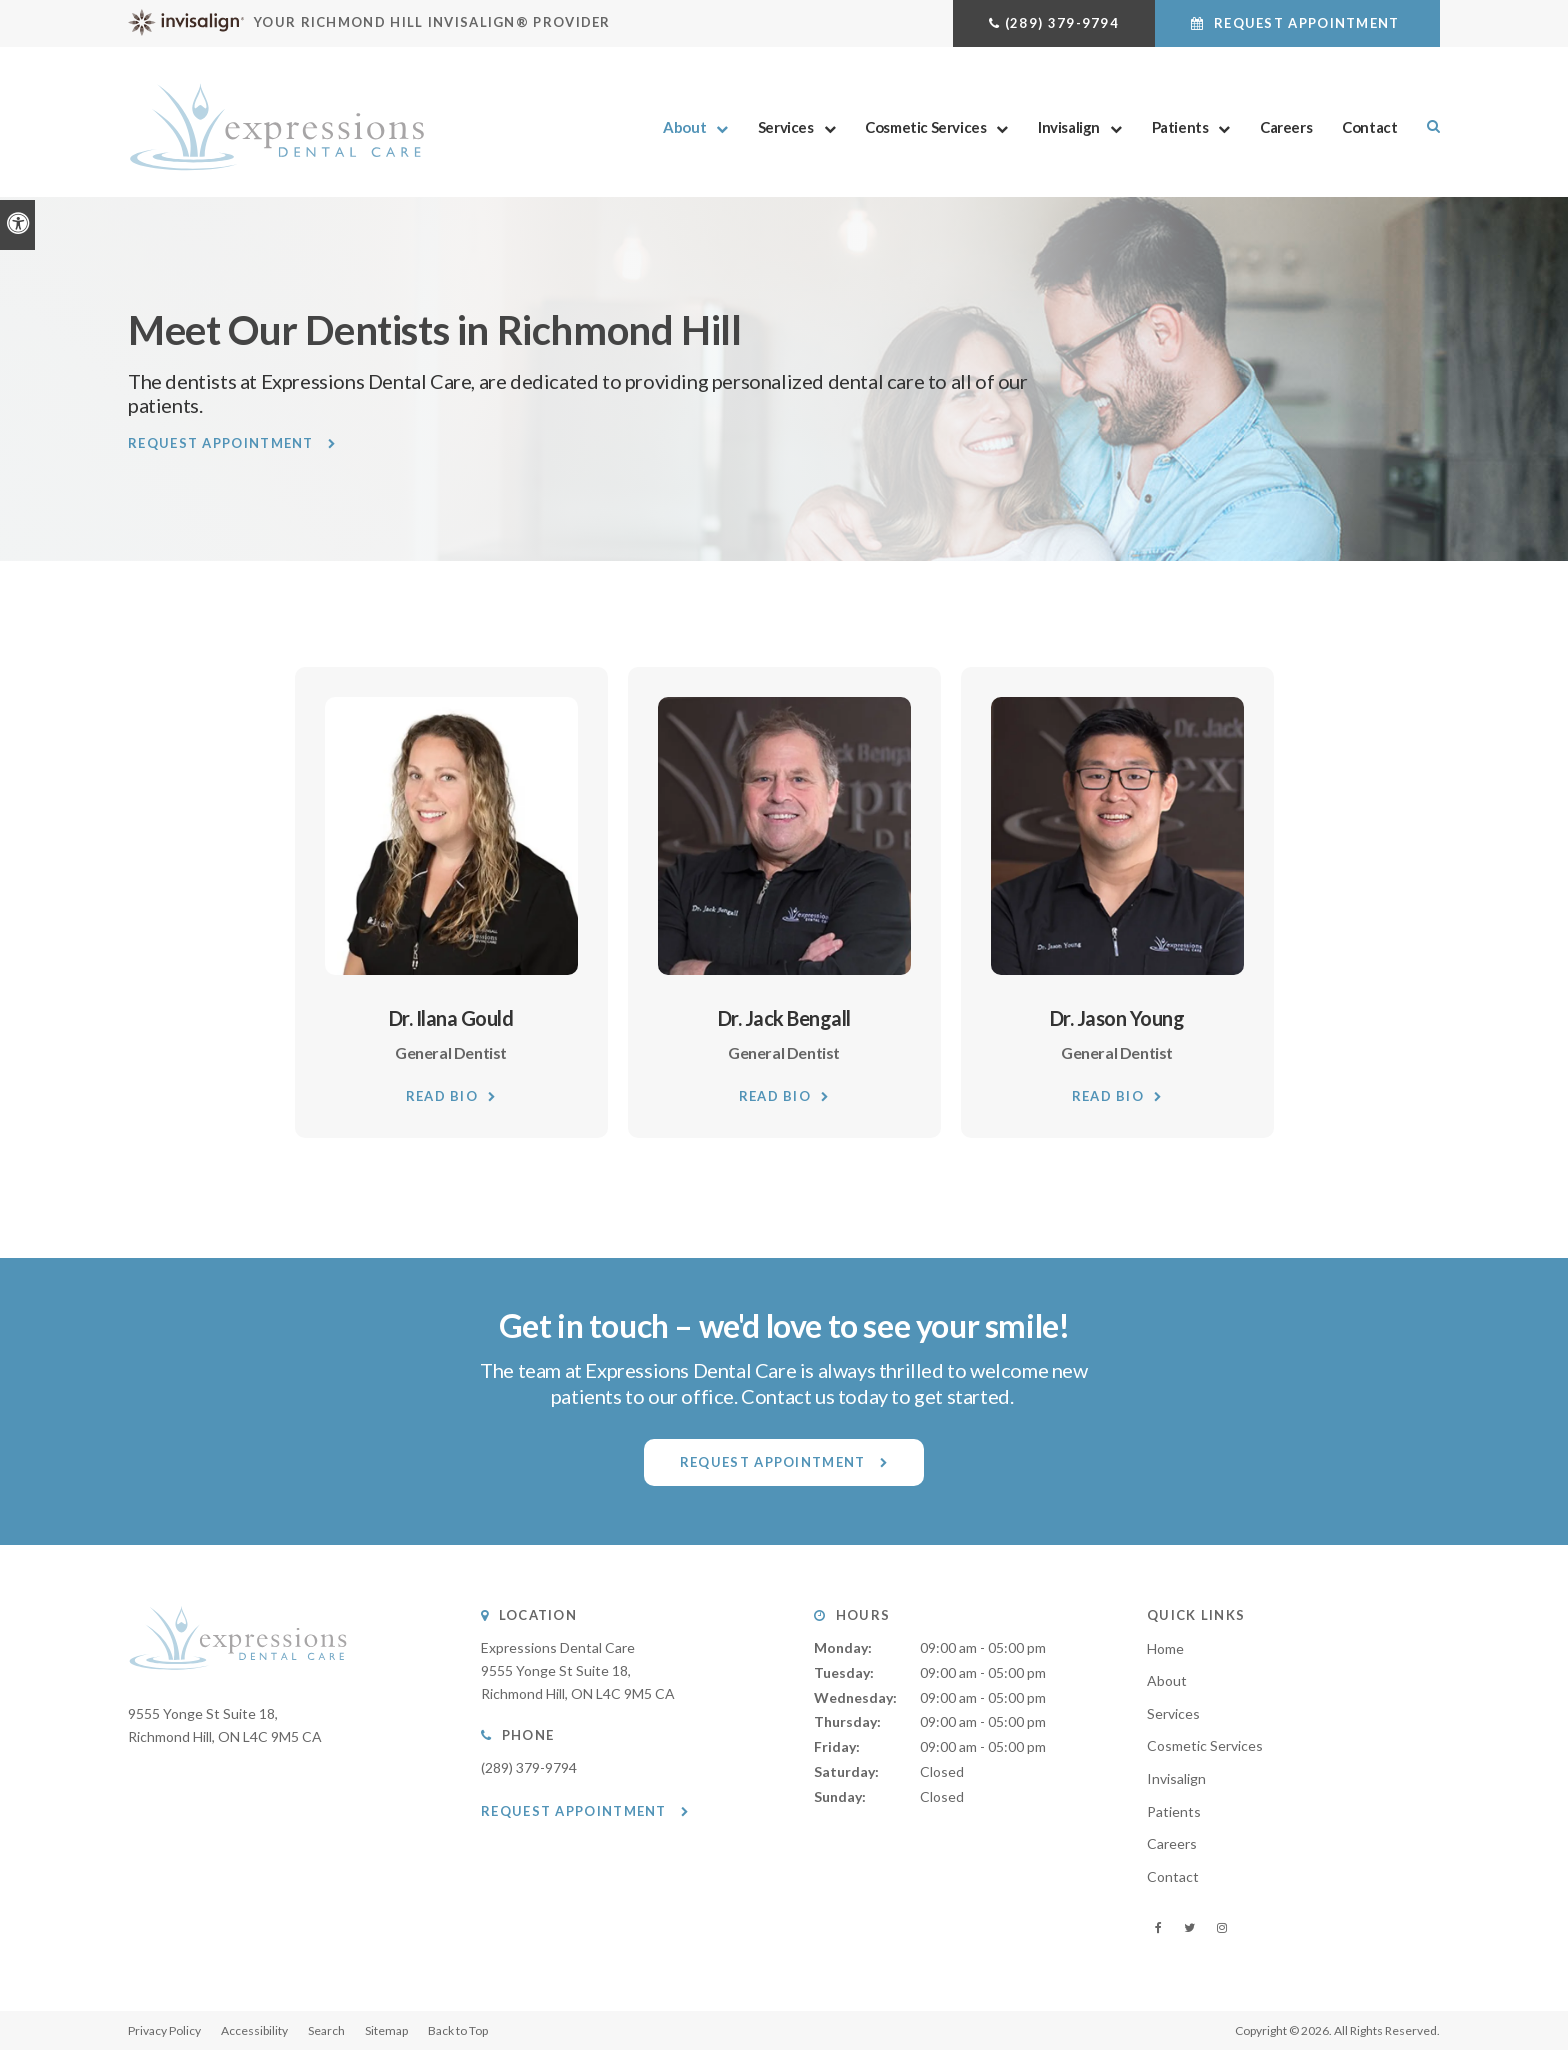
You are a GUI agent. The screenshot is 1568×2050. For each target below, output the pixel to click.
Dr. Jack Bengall (784, 1018)
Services (786, 127)
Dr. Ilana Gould (451, 1018)
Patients (1180, 127)
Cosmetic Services (925, 127)
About (684, 127)
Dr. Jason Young (1117, 1018)
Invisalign (1069, 127)
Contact (1369, 127)
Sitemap (386, 2030)
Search (326, 2030)
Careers (1286, 127)
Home (1165, 1648)
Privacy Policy (164, 2030)
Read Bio (442, 1096)
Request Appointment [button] (1307, 23)
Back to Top (458, 2030)
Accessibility (254, 2030)
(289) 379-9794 (1062, 23)
